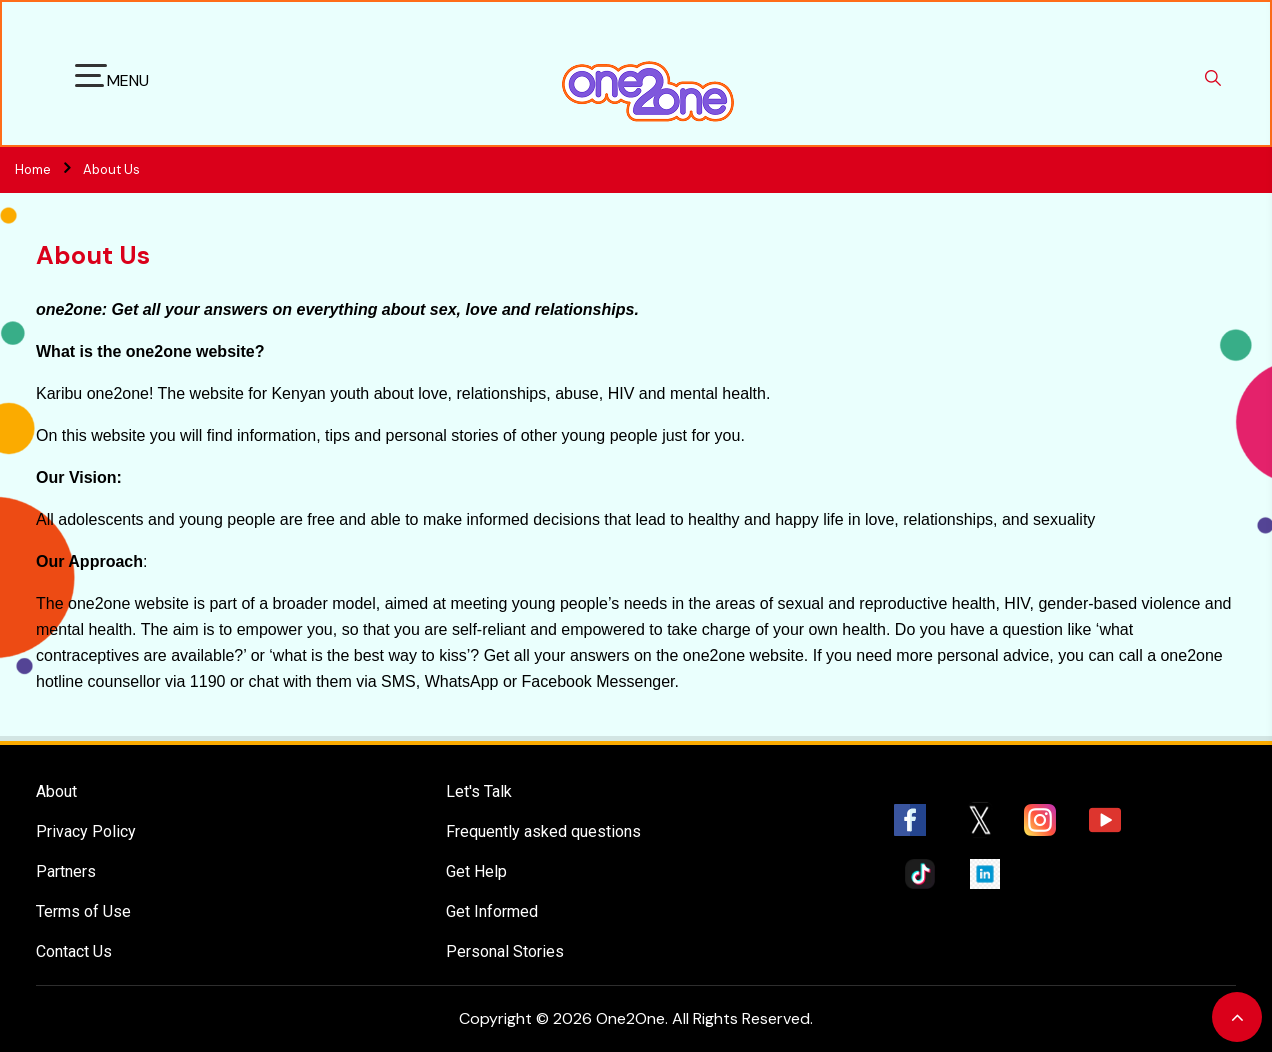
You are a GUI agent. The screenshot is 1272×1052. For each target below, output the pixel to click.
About (56, 791)
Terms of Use (83, 911)
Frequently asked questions (543, 831)
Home (49, 169)
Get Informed (492, 911)
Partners (66, 871)
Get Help (476, 871)
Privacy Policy (86, 831)
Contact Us (74, 951)
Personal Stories (505, 951)
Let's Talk (479, 791)
